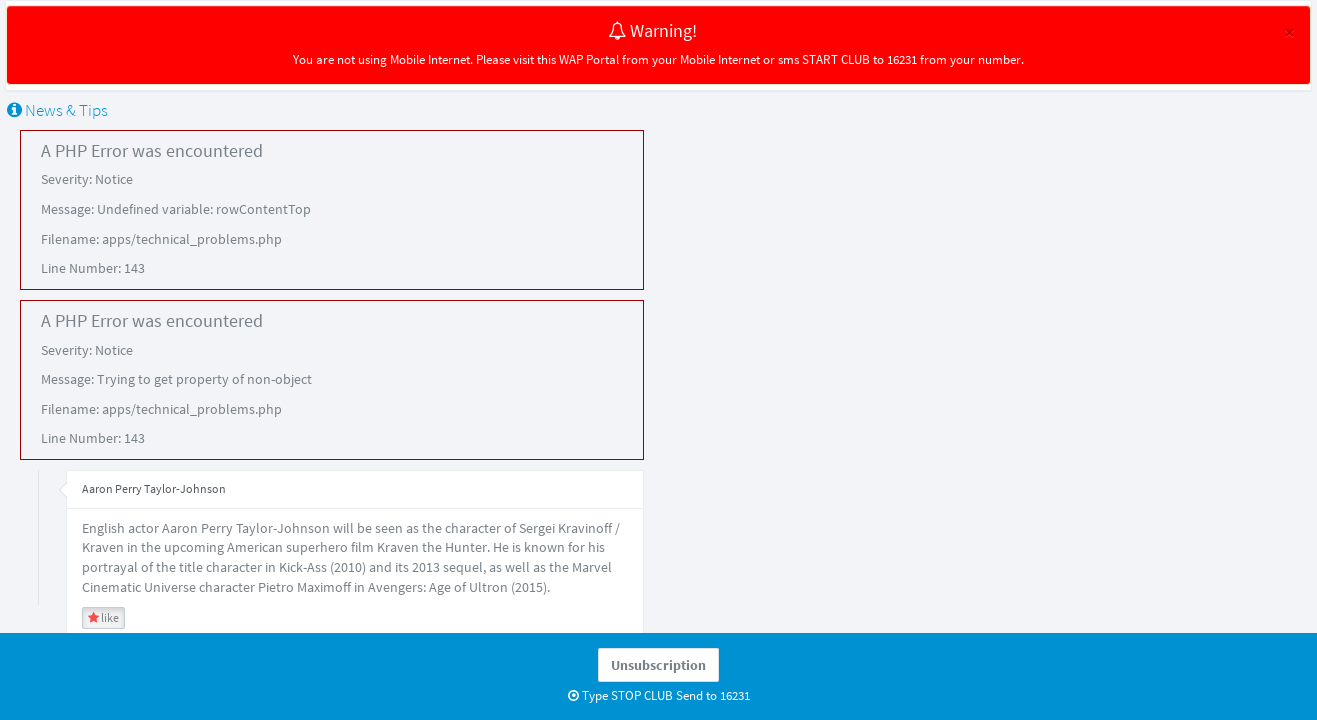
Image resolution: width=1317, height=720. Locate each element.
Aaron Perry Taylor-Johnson (154, 488)
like (103, 617)
